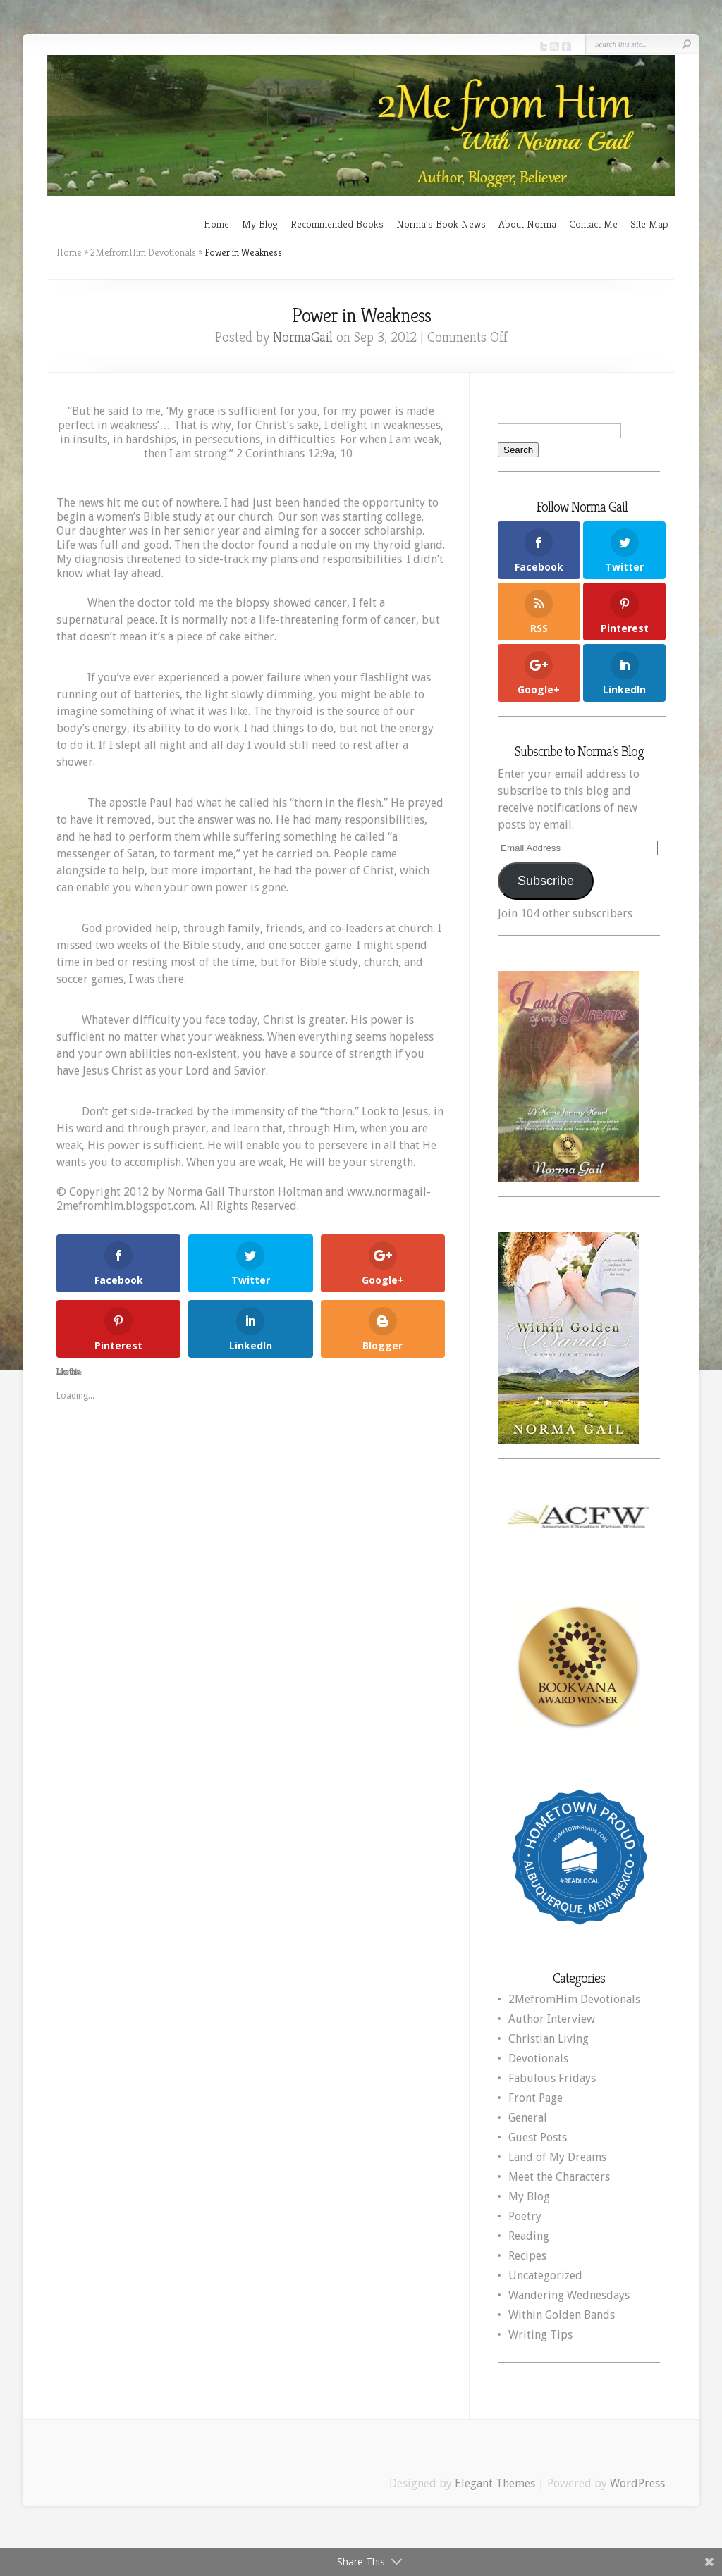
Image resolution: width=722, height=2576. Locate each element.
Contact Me (593, 223)
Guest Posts (537, 2137)
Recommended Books (337, 223)
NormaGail (303, 337)
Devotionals (538, 2058)
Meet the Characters (559, 2177)
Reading (528, 2236)
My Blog (260, 223)
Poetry (525, 2216)
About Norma (527, 223)
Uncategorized (545, 2275)
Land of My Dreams (557, 2157)
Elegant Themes (495, 2483)
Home (216, 223)
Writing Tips (540, 2334)
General (527, 2117)
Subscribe (546, 881)
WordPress (637, 2483)
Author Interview (551, 2019)
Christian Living (548, 2038)
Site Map (649, 223)
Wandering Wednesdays (569, 2295)
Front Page (535, 2098)
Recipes (527, 2255)
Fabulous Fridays (552, 2078)
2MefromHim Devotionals (143, 252)
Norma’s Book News (441, 223)
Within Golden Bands (561, 2315)
